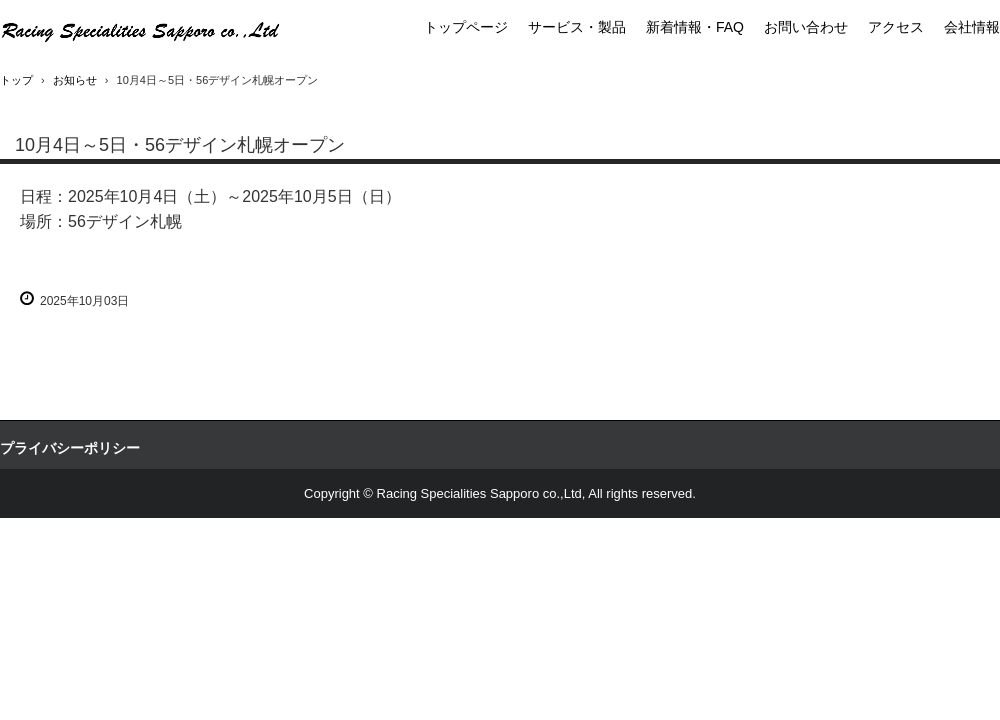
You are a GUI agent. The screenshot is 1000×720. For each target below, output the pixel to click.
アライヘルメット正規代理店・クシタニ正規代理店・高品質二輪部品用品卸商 (140, 30)
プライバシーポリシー (70, 448)
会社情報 (972, 27)
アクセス (896, 27)
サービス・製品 (577, 27)
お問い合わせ (806, 27)
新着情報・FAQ (695, 27)
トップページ (466, 27)
